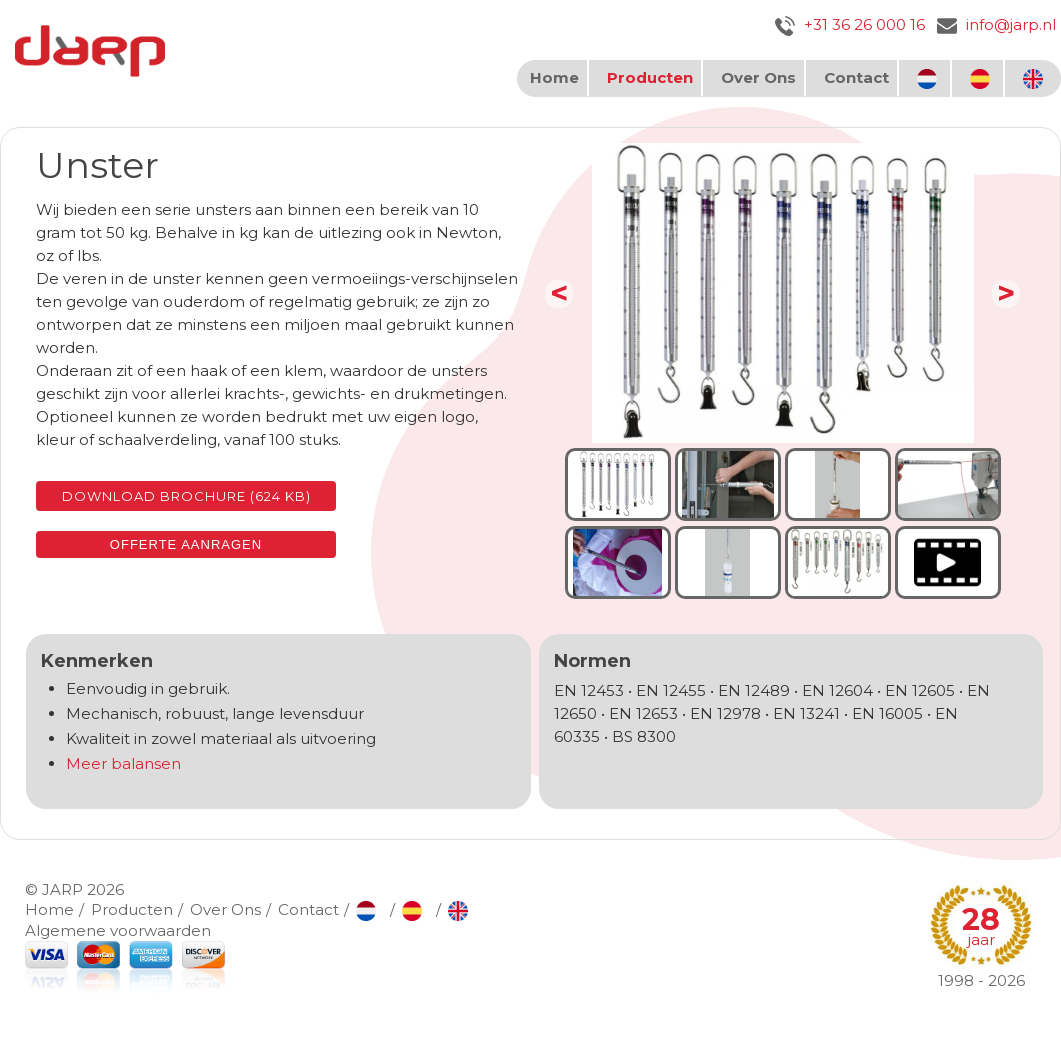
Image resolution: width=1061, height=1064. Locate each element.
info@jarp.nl (996, 24)
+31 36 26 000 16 (850, 24)
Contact (856, 77)
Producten (650, 77)
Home (554, 77)
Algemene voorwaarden (118, 930)
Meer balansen (123, 763)
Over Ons (758, 77)
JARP (62, 889)
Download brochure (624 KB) (186, 496)
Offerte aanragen (186, 544)
